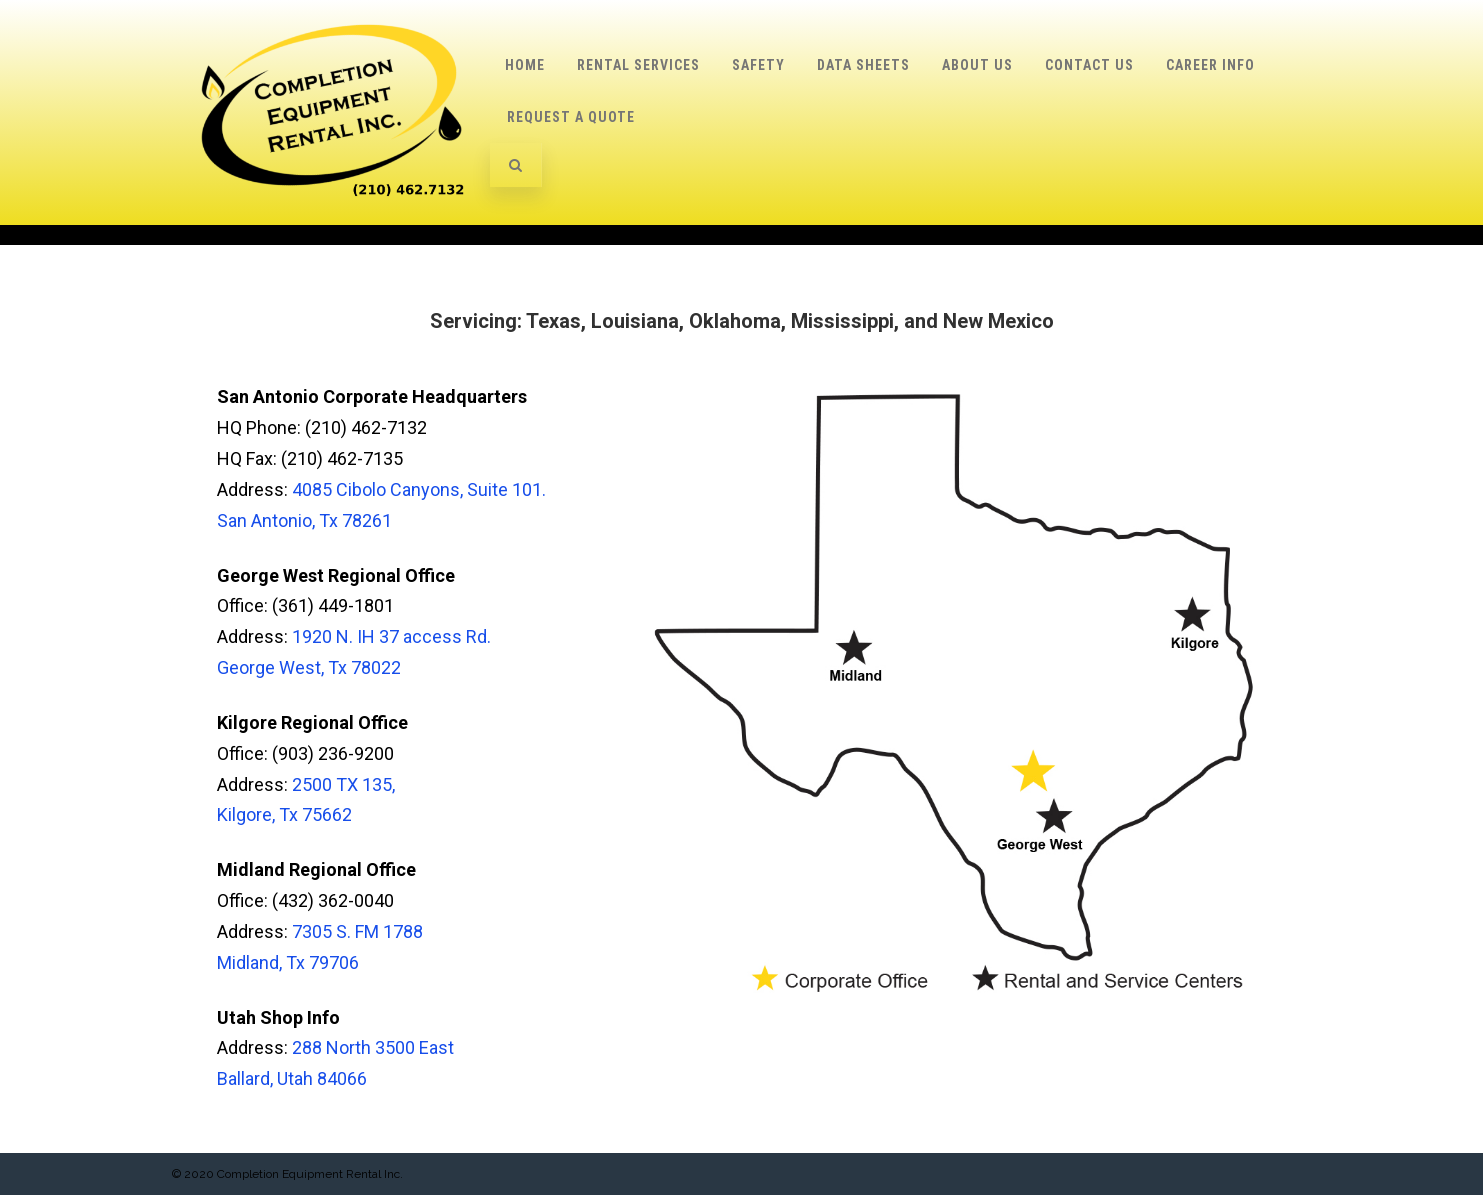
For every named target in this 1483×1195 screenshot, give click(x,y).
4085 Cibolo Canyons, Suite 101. (419, 489)
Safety (758, 65)
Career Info (1210, 65)
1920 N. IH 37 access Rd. (391, 636)
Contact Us (1089, 65)
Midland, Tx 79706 (288, 962)
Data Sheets (863, 65)
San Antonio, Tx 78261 (304, 520)
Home (525, 65)
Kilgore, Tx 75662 (284, 814)
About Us (977, 65)
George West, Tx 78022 (309, 667)
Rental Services (638, 65)
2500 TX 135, (343, 784)
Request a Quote (571, 117)
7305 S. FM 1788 (357, 931)
